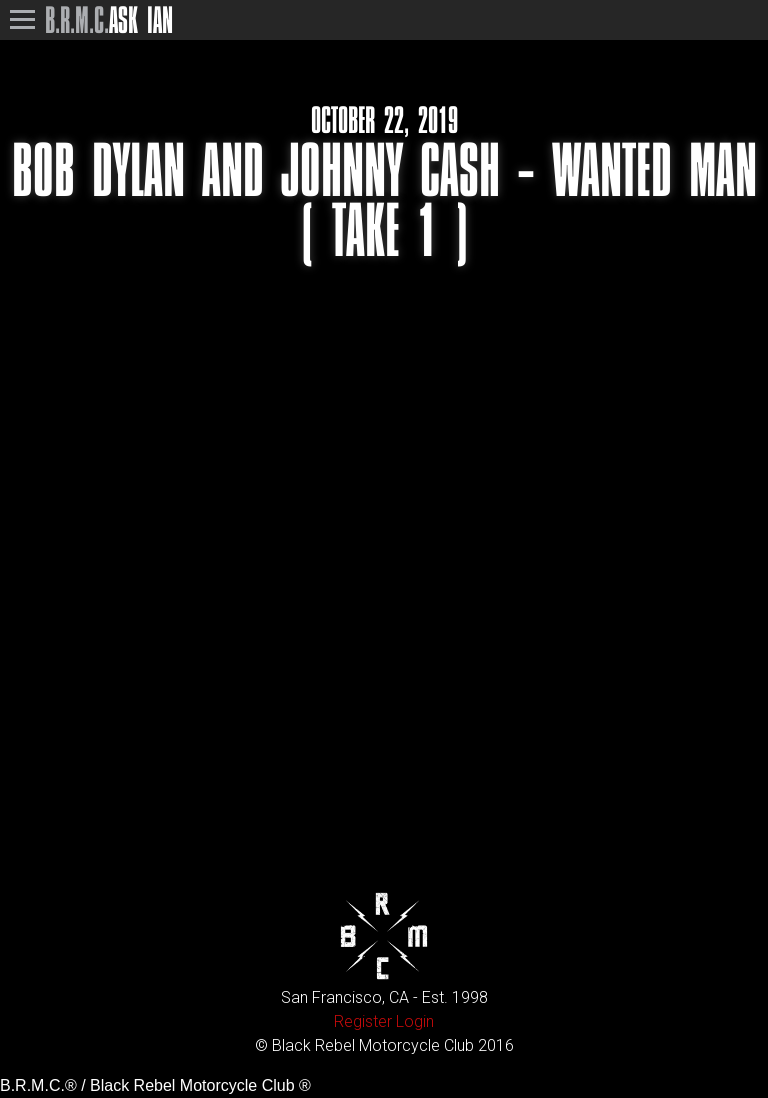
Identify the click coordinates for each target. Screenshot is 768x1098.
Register (363, 1021)
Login (415, 1021)
